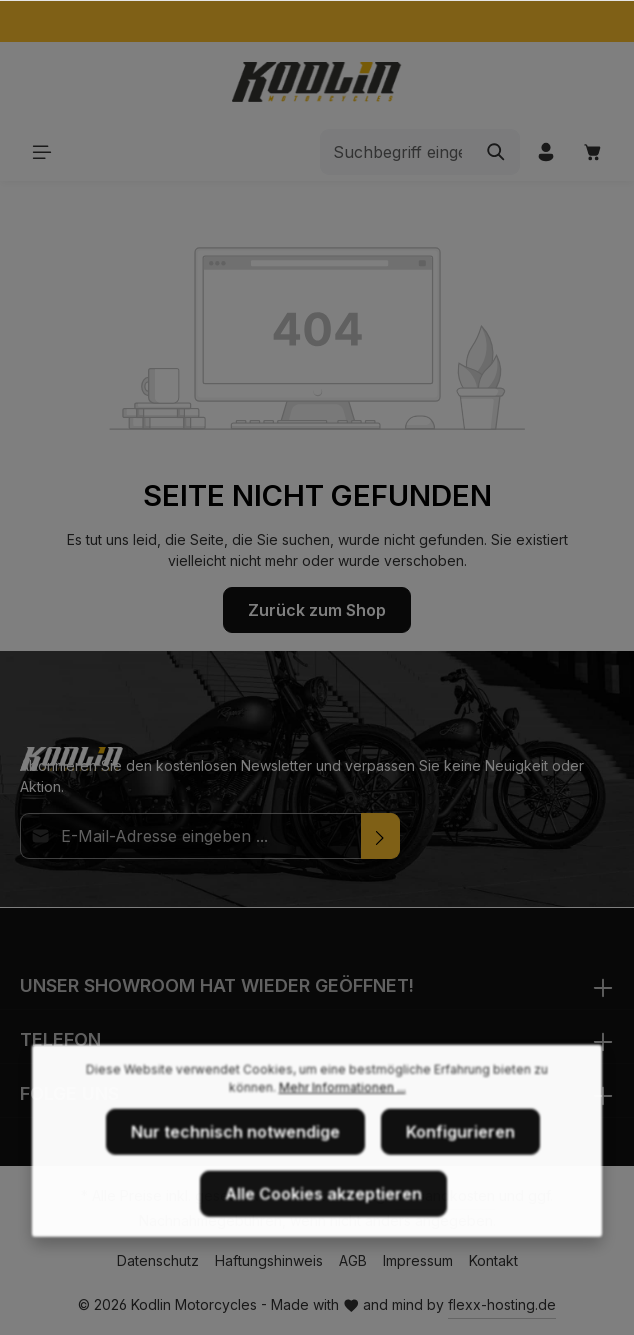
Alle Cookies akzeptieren (323, 1222)
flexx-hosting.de (502, 1304)
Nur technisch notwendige (235, 1160)
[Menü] (41, 151)
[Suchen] (496, 152)
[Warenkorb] (592, 151)
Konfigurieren (460, 1160)
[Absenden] (380, 836)
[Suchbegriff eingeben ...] (397, 152)
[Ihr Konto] (545, 151)
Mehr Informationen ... (342, 1115)
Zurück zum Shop (317, 610)
